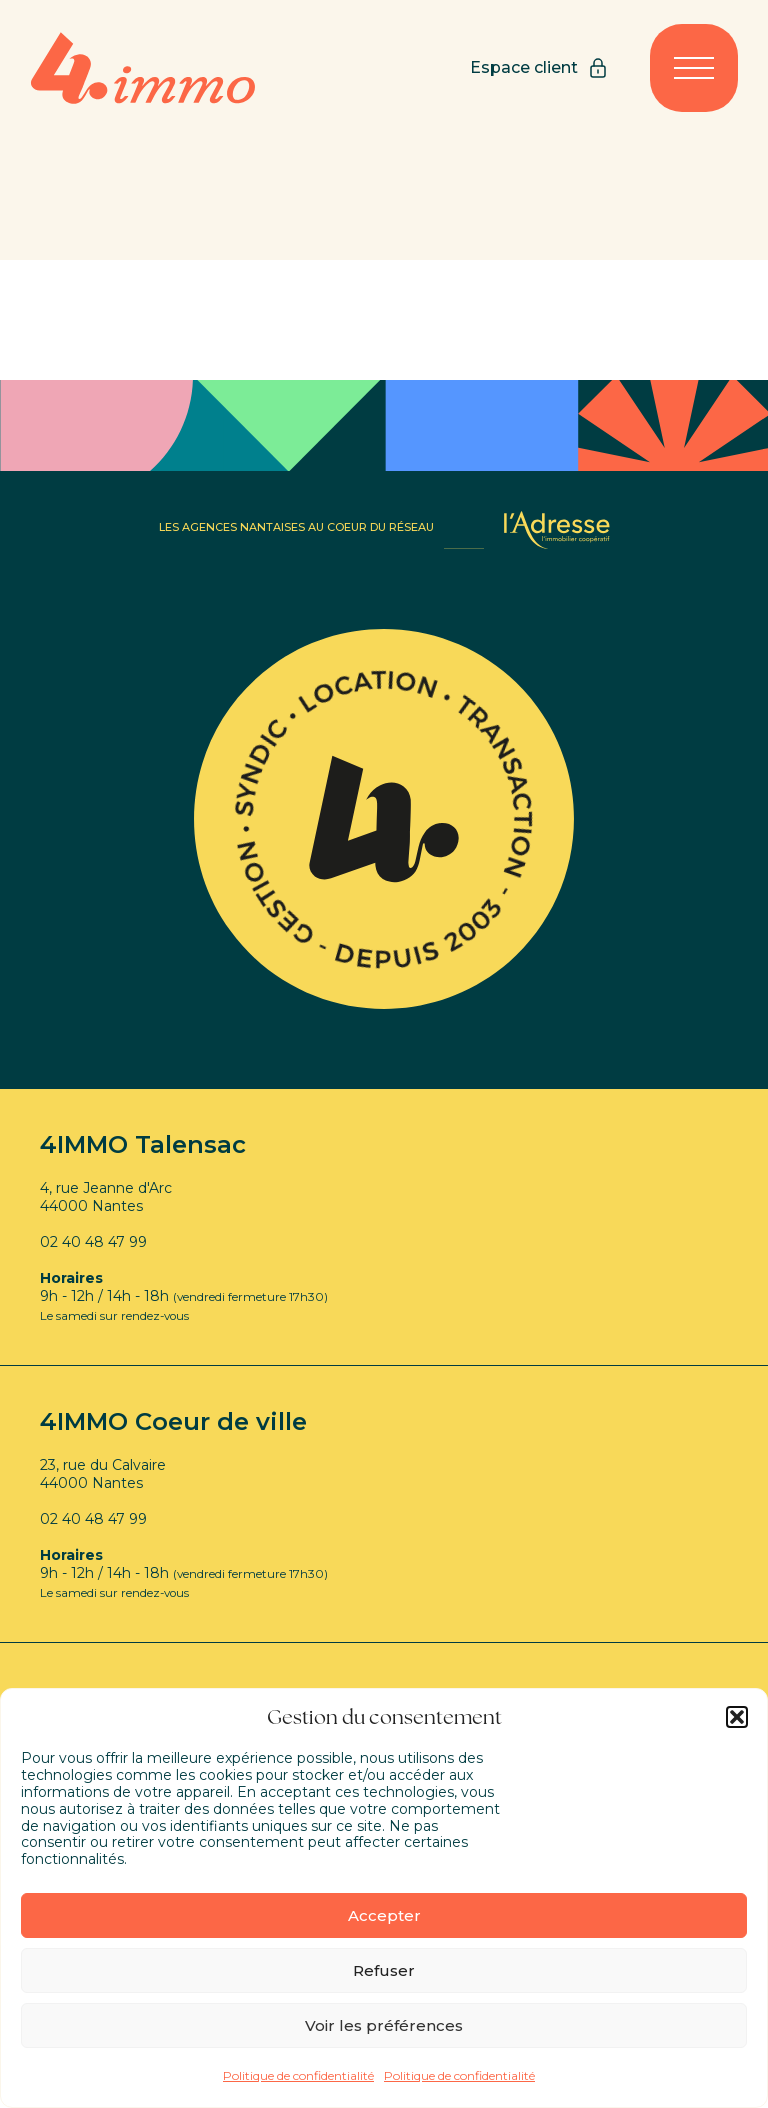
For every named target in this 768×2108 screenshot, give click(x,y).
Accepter (384, 1915)
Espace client (540, 68)
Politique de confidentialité (298, 2075)
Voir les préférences (384, 2025)
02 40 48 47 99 (93, 1242)
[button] (737, 1717)
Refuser (384, 1970)
